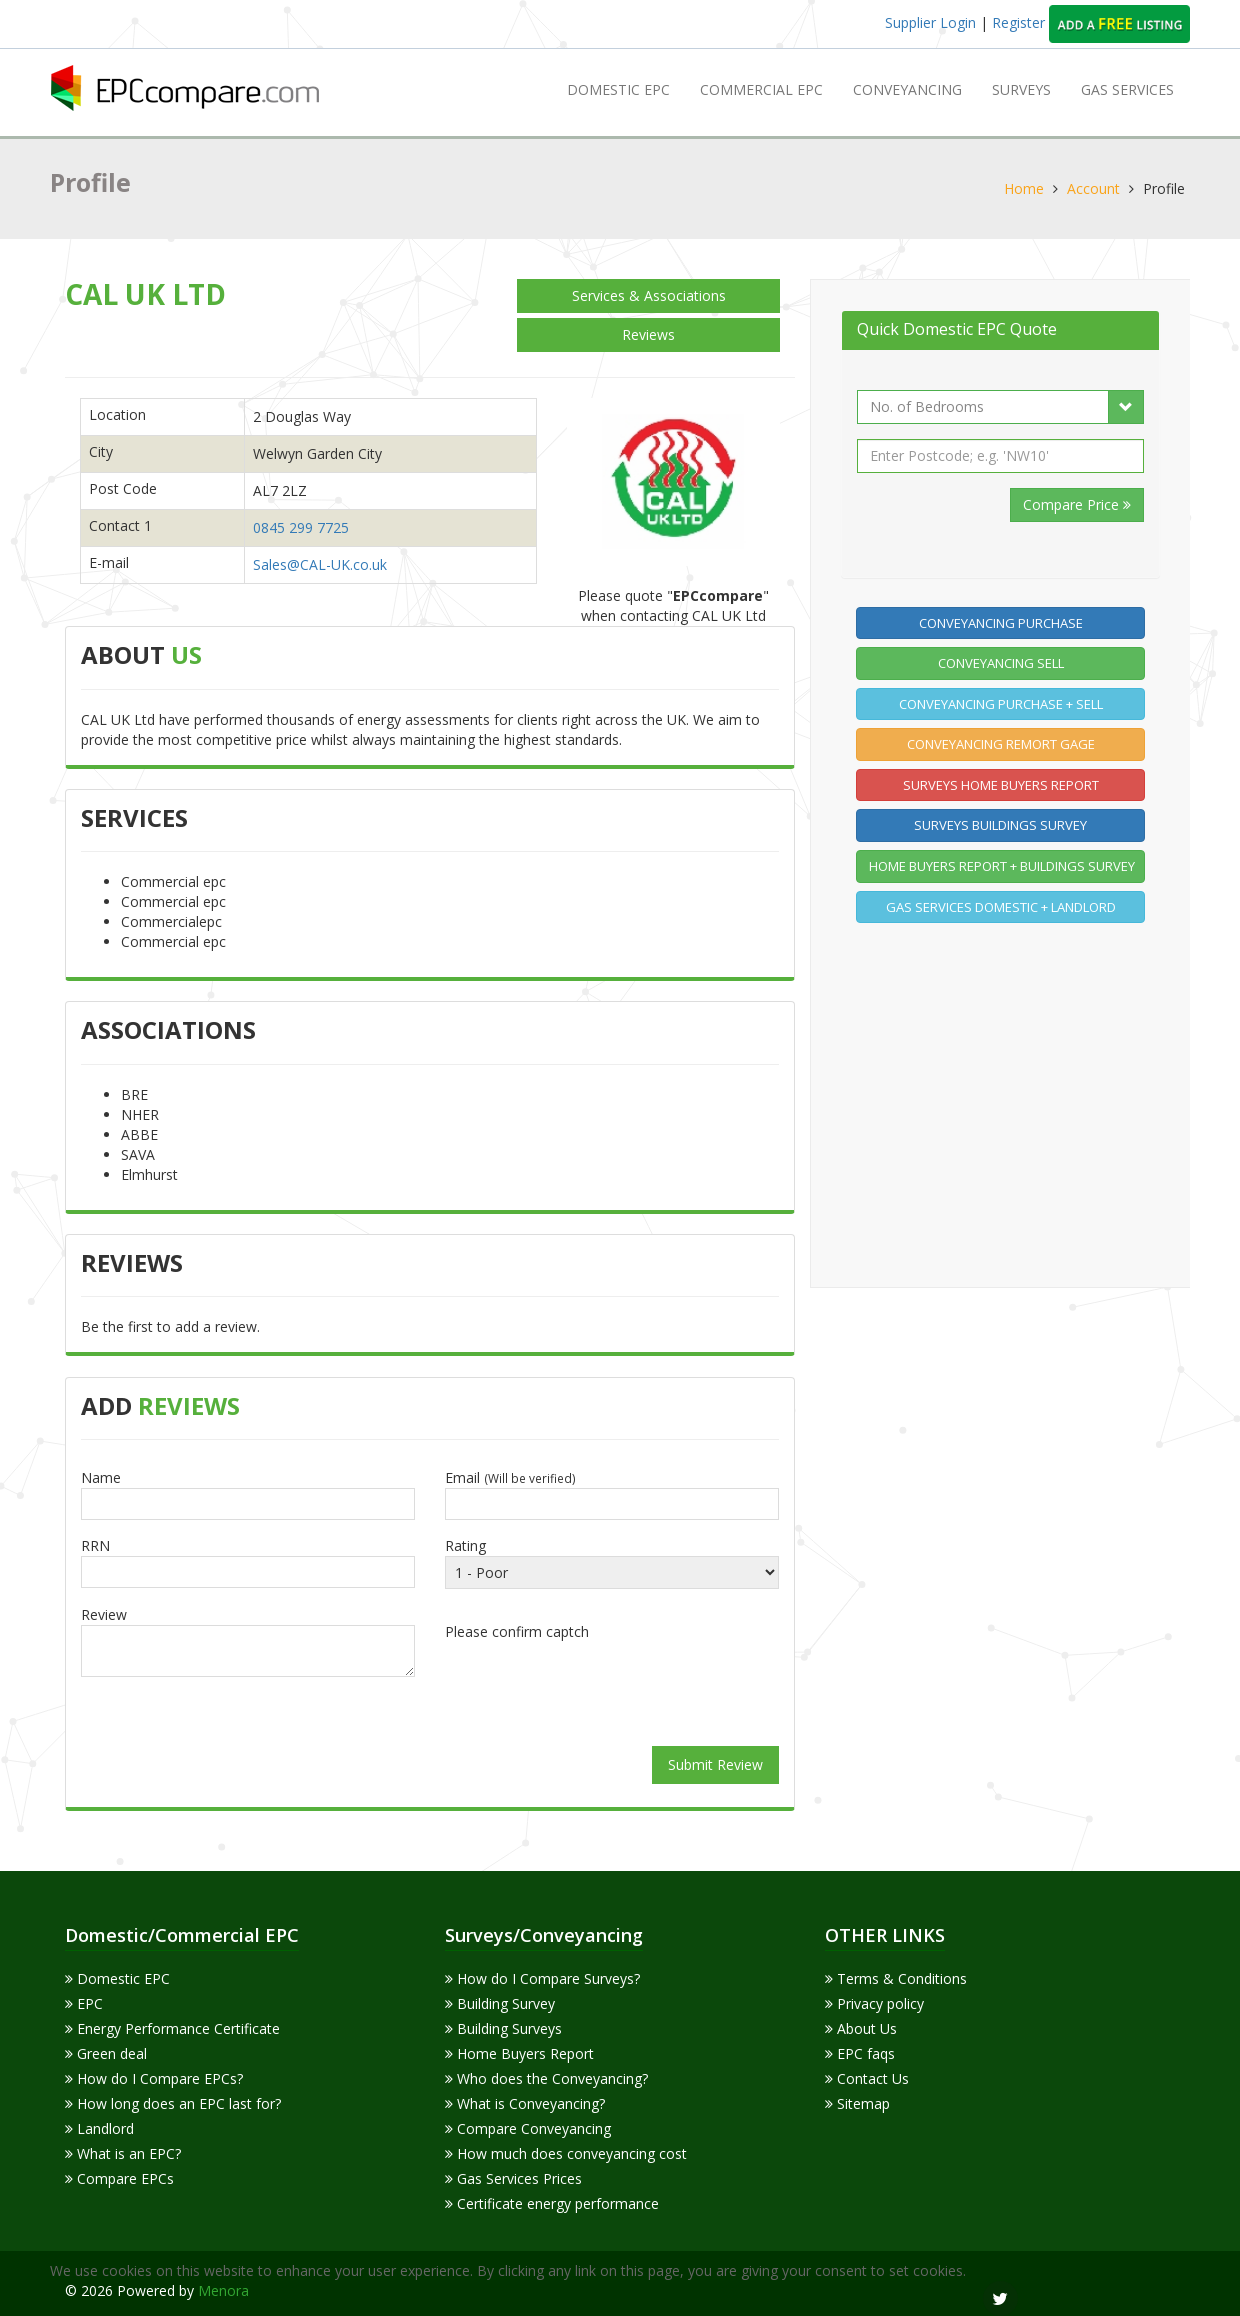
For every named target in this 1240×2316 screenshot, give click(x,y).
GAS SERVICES (1127, 89)
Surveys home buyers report (1001, 785)
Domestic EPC (618, 89)
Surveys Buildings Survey (1000, 825)
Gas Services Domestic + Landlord (1001, 907)
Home (1024, 188)
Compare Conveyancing (528, 2128)
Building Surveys (503, 2028)
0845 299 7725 (301, 527)
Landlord (99, 2128)
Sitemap (857, 2103)
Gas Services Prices (513, 2178)
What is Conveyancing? (525, 2103)
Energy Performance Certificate (172, 2028)
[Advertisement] (1006, 1102)
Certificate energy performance (552, 2203)
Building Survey (500, 2003)
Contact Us (867, 2078)
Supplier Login (930, 22)
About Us (861, 2028)
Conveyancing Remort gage (1001, 744)
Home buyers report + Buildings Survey (1002, 866)
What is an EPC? (123, 2153)
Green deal (106, 2053)
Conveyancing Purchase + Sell (1001, 704)
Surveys (1021, 89)
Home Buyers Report (519, 2053)
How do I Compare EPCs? (154, 2078)
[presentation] (612, 1686)
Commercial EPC (761, 89)
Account (1093, 188)
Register (1020, 22)
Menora (223, 2290)
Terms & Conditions (896, 1978)
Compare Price (1077, 504)
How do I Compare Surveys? (542, 1978)
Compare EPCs (119, 2178)
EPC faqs (860, 2053)
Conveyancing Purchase (1001, 623)
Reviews (648, 334)
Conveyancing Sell (1001, 663)
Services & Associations (649, 295)
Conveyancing (907, 89)
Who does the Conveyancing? (546, 2078)
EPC (84, 2003)
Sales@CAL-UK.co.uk (320, 564)
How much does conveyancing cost (566, 2153)
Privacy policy (874, 2003)
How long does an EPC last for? (173, 2103)
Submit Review (715, 1764)
